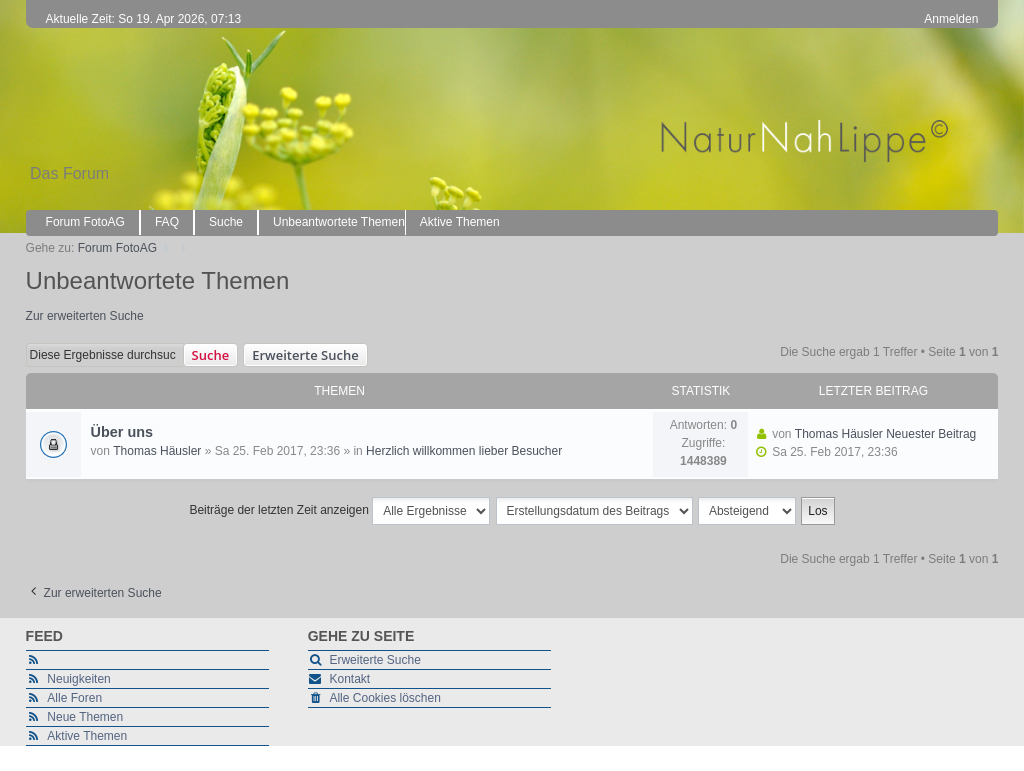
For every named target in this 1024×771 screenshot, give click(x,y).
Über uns (122, 432)
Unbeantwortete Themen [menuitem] (339, 222)
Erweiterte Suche (305, 355)
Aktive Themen (87, 736)
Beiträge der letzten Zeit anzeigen (339, 511)
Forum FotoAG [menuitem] (85, 222)
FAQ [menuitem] (167, 222)
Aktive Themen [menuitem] (460, 222)
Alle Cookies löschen (384, 698)
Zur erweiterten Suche (85, 316)
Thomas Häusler (157, 451)
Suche (211, 355)
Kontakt (349, 679)
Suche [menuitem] (226, 222)
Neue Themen (85, 717)
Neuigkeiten (78, 679)
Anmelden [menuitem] (951, 19)
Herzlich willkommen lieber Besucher (464, 451)
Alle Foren (74, 698)
